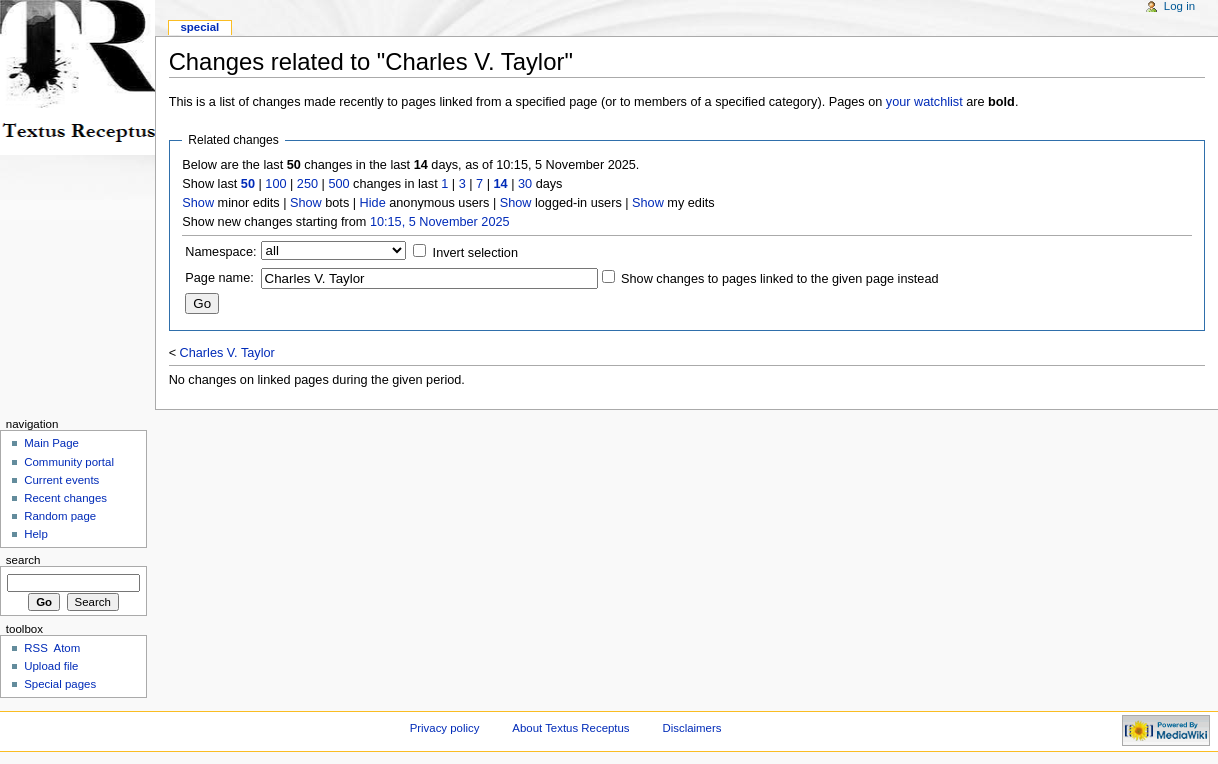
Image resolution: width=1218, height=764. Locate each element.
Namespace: (220, 252)
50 (248, 184)
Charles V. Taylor (227, 353)
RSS (36, 648)
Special (199, 27)
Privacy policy (445, 728)
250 (307, 184)
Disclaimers (691, 728)
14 (501, 184)
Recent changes (65, 498)
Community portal (69, 462)
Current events (61, 480)
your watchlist (924, 102)
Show (198, 203)
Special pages (60, 684)
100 (275, 184)
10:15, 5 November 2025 (440, 222)
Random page (60, 516)
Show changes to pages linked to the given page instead (779, 279)
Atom (67, 648)
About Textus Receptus (570, 728)
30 (525, 184)
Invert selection (475, 253)
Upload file (51, 666)
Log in (1179, 6)
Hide (373, 203)
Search (23, 560)
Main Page (51, 443)
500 (338, 184)
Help (36, 534)
